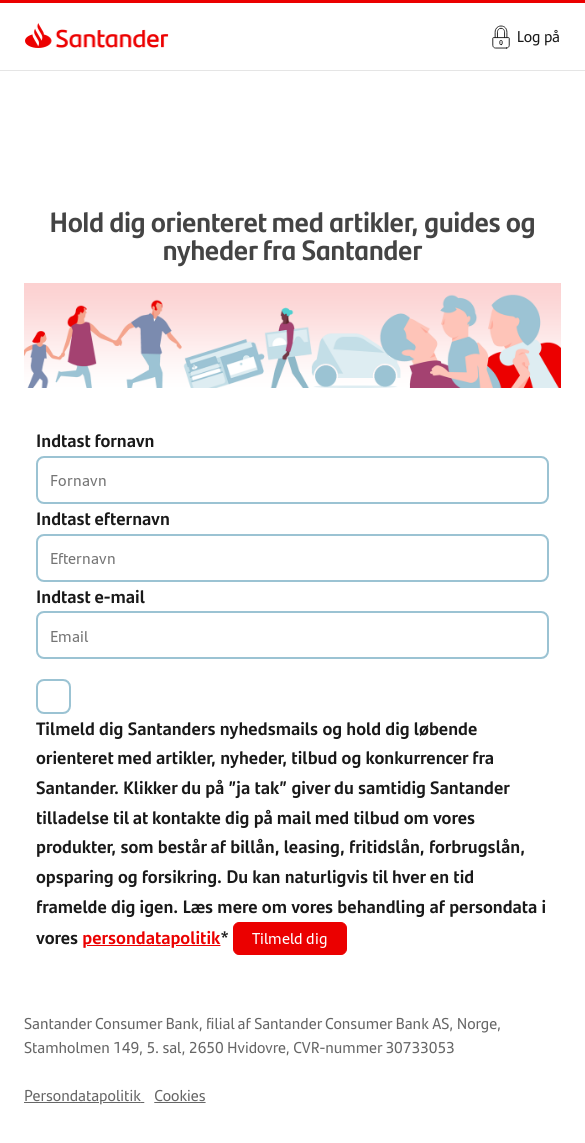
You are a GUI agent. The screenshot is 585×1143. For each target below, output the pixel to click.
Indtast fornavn (95, 440)
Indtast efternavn (103, 518)
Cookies (179, 1095)
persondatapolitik (151, 937)
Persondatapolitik (82, 1095)
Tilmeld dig (290, 937)
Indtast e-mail (90, 596)
